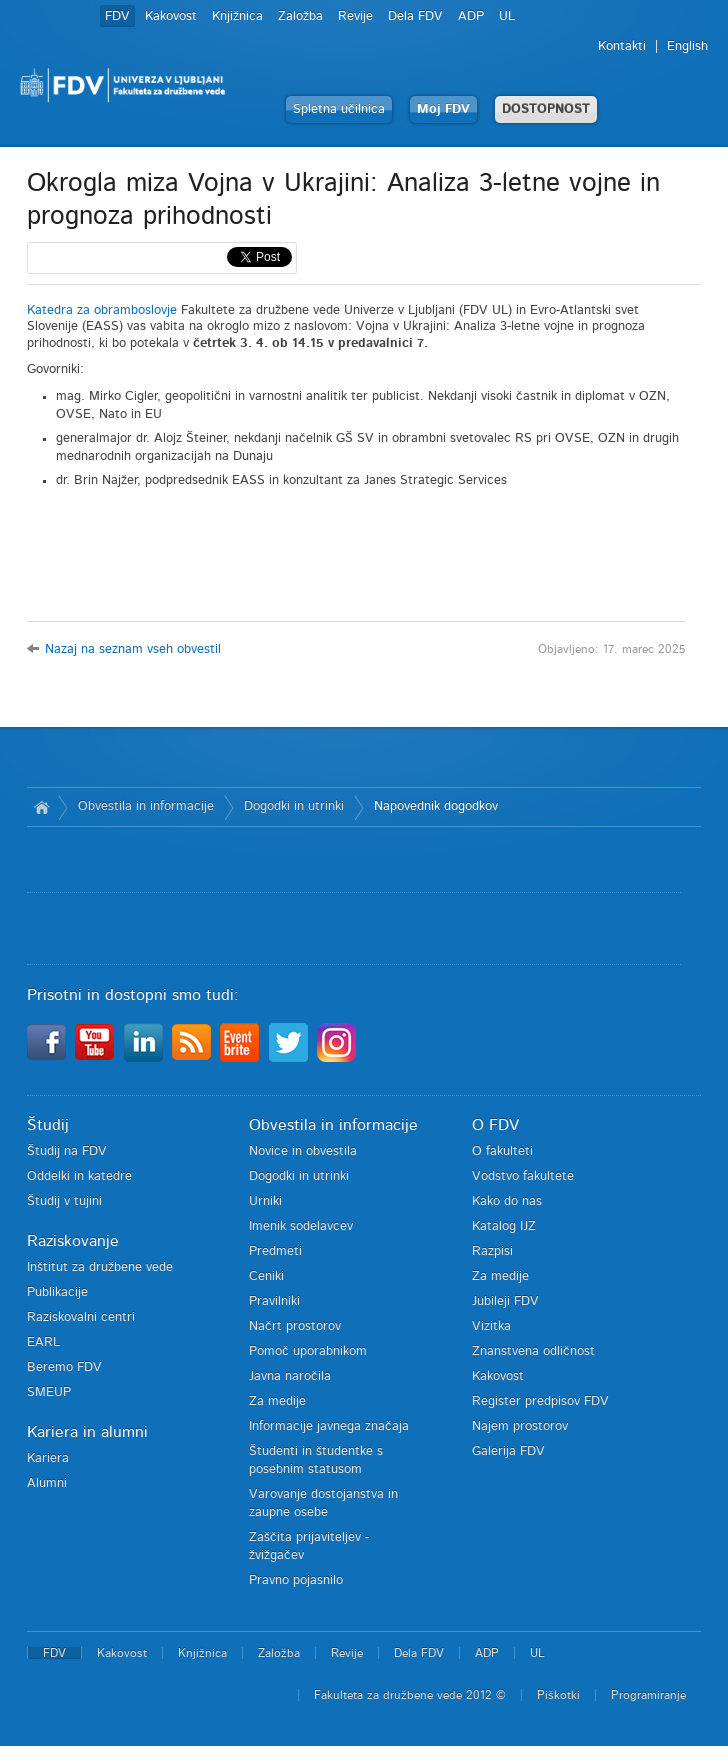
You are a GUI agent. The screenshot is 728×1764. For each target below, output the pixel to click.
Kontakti (622, 46)
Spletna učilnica (339, 109)
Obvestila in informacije (146, 806)
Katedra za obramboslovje (102, 310)
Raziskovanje (73, 1241)
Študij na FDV (67, 1151)
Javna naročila (290, 1376)
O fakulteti (502, 1151)
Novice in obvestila (303, 1151)
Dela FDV (415, 16)
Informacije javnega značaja (329, 1426)
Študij (48, 1125)
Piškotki (558, 1695)
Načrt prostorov (295, 1326)
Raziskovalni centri (81, 1317)
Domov (42, 807)
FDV (117, 16)
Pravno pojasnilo (296, 1580)
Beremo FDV (64, 1367)
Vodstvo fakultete (523, 1176)
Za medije (277, 1401)
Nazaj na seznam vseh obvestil (133, 649)
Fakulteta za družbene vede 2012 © (410, 1695)
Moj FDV (443, 109)
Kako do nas (507, 1201)
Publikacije (57, 1292)
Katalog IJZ (504, 1226)
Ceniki (266, 1276)
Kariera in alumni (87, 1432)
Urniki (265, 1201)
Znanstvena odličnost (533, 1351)
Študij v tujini (64, 1201)
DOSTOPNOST (546, 109)
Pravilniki (274, 1301)
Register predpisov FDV (540, 1401)
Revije (355, 16)
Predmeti (275, 1251)
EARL (43, 1342)
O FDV (495, 1125)
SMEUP (49, 1392)
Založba (300, 16)
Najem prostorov (520, 1426)
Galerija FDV (508, 1451)
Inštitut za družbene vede (100, 1267)
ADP (471, 16)
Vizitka (491, 1326)
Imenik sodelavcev (301, 1226)
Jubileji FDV (505, 1301)
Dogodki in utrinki (294, 806)
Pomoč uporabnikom (308, 1351)
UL (507, 16)
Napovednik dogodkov (436, 806)
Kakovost (171, 16)
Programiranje (648, 1695)
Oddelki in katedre (79, 1176)
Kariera (48, 1458)
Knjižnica (237, 16)
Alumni (47, 1483)
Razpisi (492, 1251)
